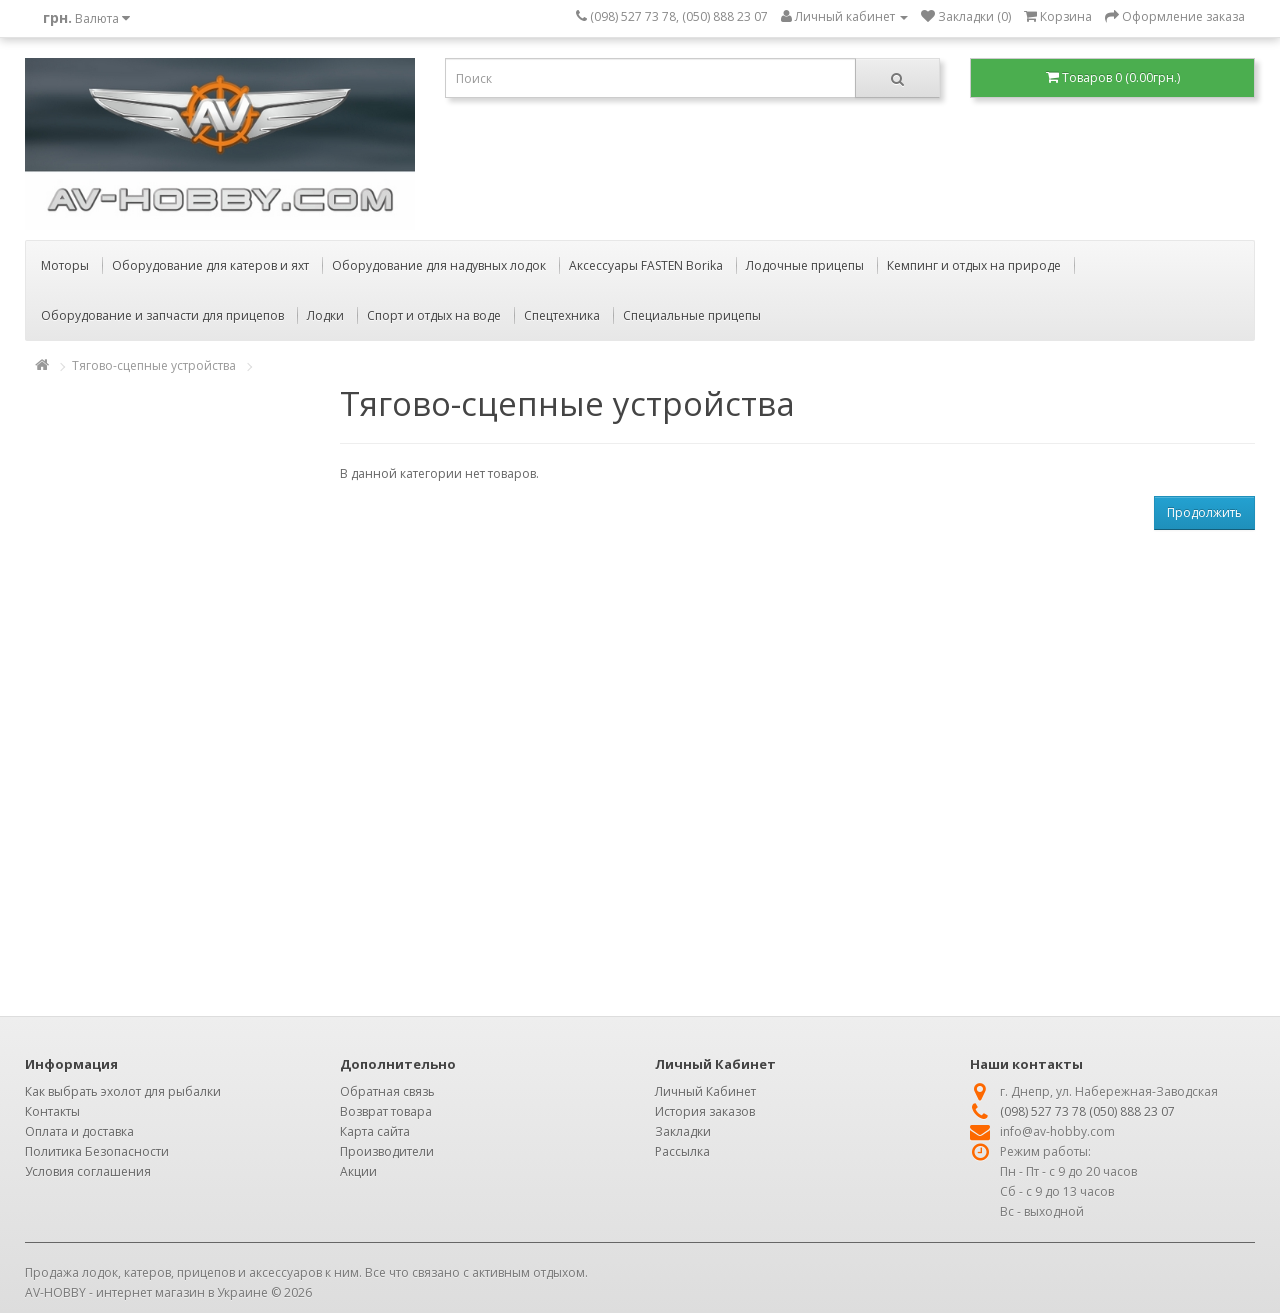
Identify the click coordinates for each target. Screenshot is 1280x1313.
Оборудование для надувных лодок (439, 265)
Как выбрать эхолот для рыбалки (123, 1091)
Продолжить (1204, 512)
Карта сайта (375, 1131)
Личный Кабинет (705, 1091)
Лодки (325, 315)
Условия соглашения (88, 1171)
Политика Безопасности (97, 1151)
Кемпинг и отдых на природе (974, 265)
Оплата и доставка (79, 1131)
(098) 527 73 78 (1043, 1111)
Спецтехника (562, 315)
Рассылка (682, 1151)
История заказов (705, 1111)
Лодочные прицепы (805, 265)
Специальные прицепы (692, 315)
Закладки (683, 1131)
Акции (358, 1171)
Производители (387, 1151)
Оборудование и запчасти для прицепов (162, 315)
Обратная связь (387, 1091)
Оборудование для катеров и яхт (210, 265)
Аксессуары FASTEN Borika (646, 265)
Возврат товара (386, 1111)
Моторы (65, 265)
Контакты (52, 1111)
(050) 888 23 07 (1132, 1111)
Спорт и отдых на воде (434, 315)
